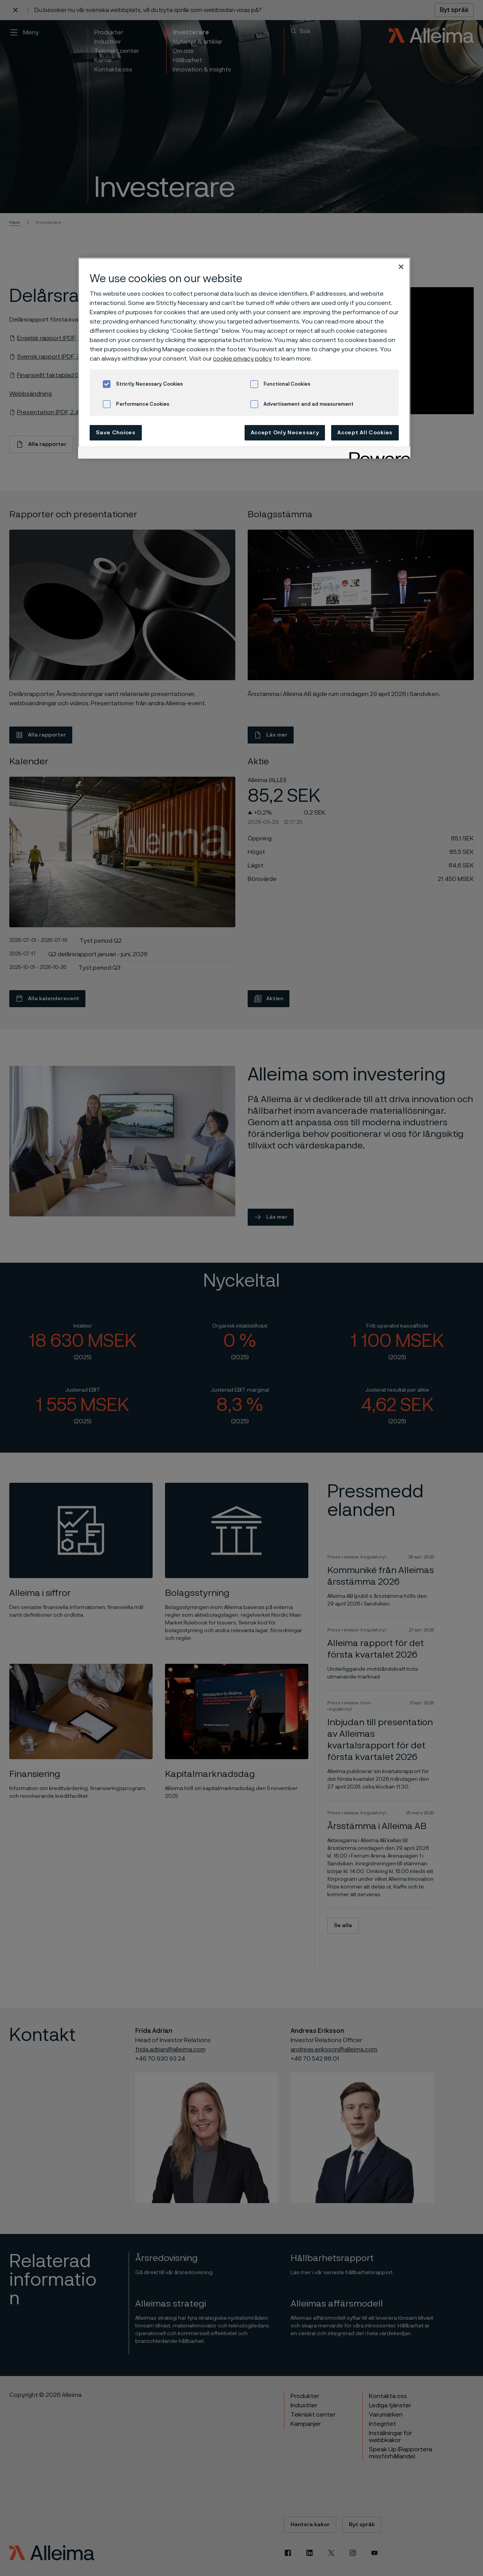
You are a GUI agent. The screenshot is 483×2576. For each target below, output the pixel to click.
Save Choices (115, 432)
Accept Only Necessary (285, 432)
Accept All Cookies (365, 432)
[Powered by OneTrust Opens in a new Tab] (377, 454)
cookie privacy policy (242, 359)
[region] (244, 358)
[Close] (401, 266)
